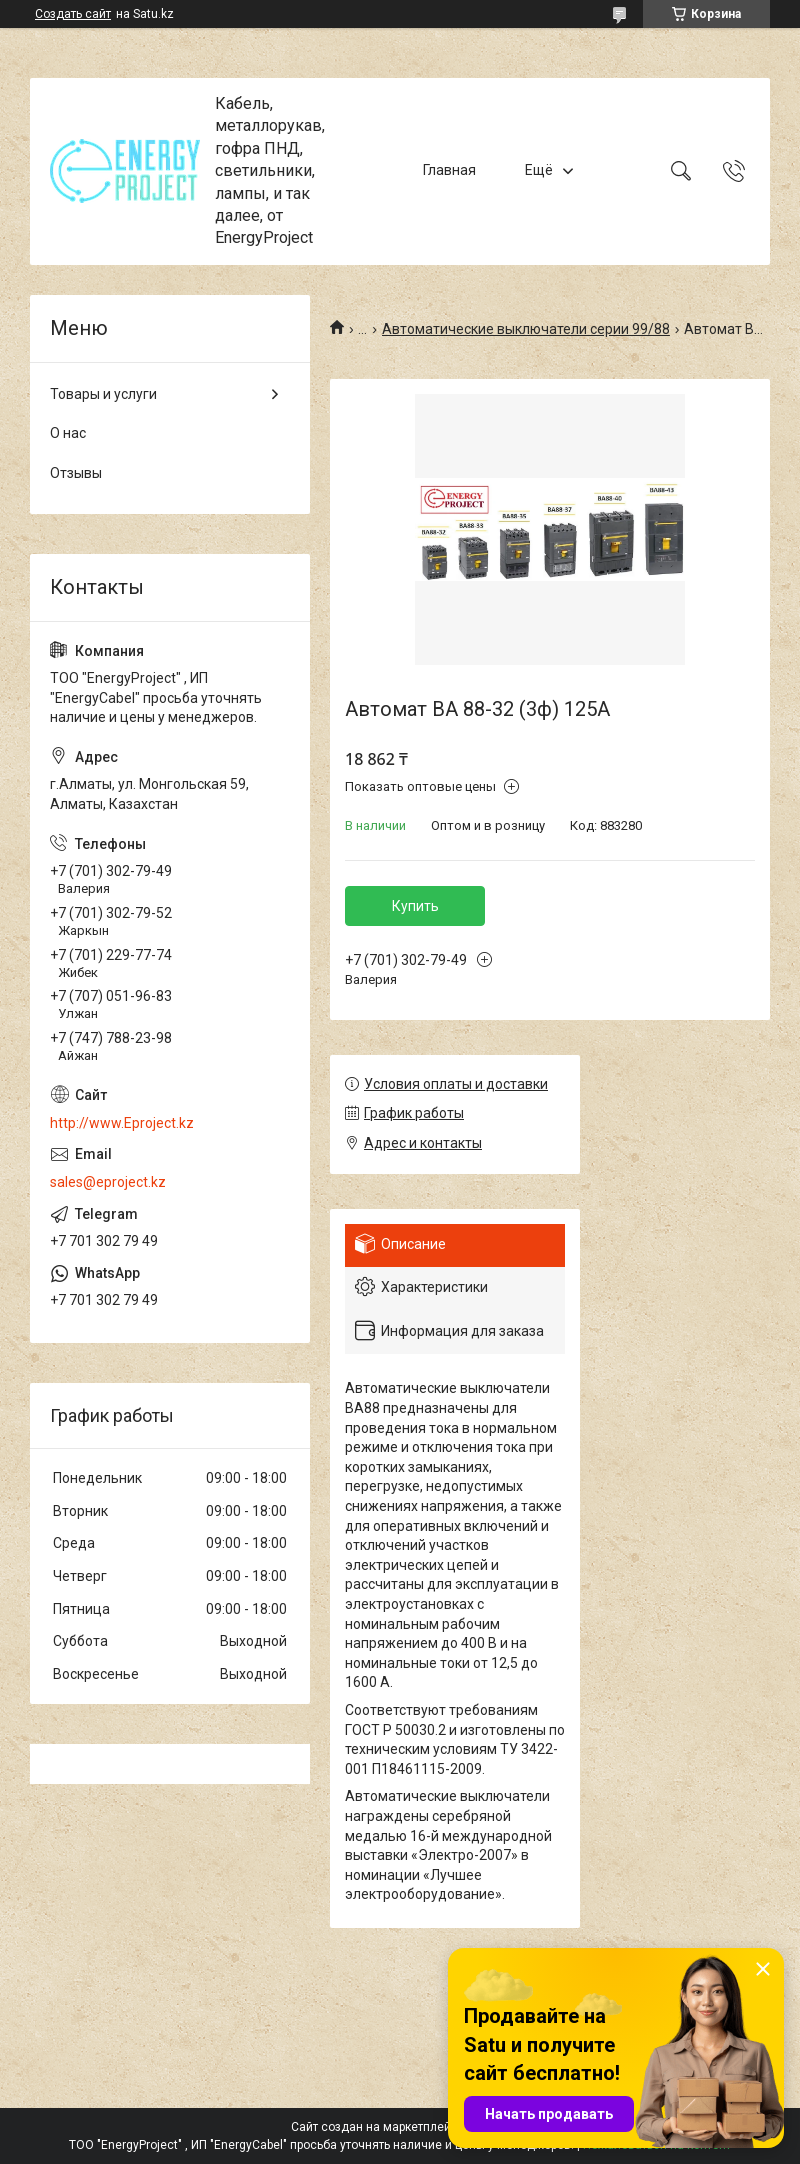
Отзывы (76, 473)
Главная (449, 171)
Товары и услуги (103, 394)
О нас (68, 433)
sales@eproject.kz (108, 1182)
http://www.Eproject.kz (122, 1123)
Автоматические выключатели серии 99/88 (526, 329)
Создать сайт (73, 14)
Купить (415, 906)
